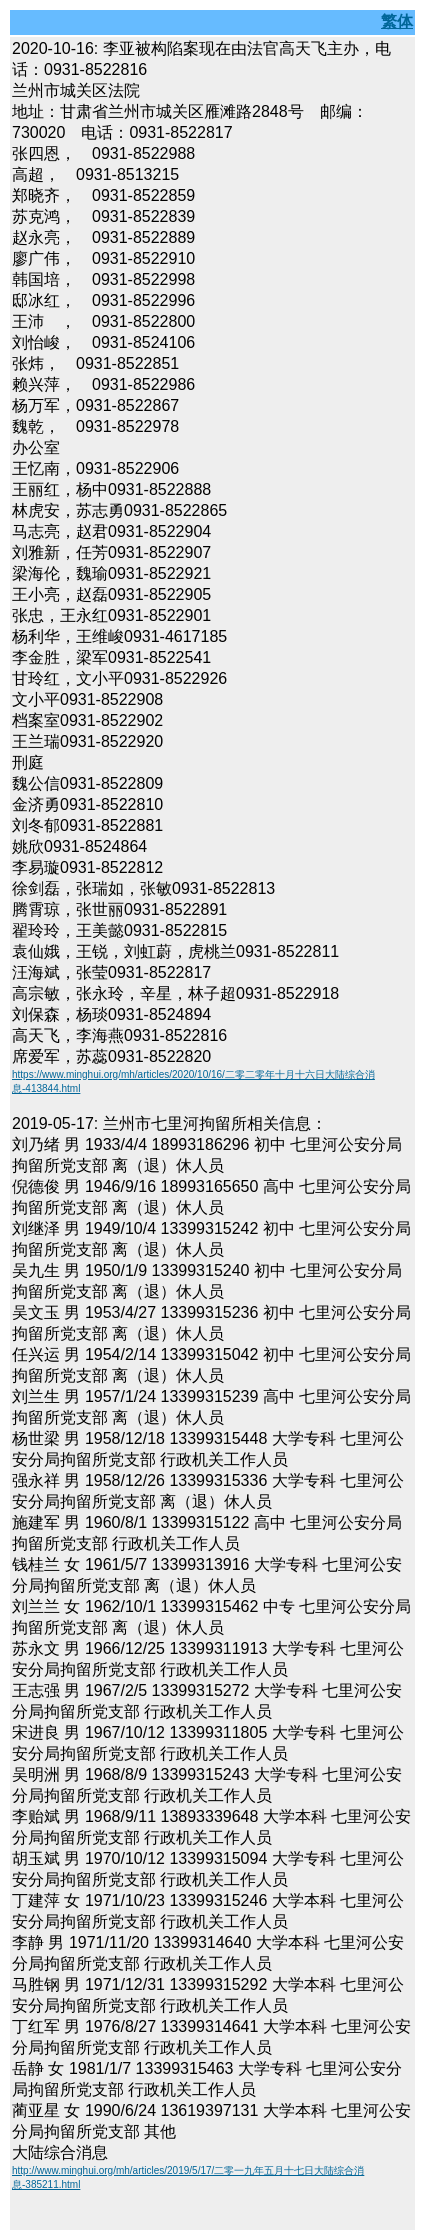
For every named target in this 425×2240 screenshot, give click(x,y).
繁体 (397, 21)
